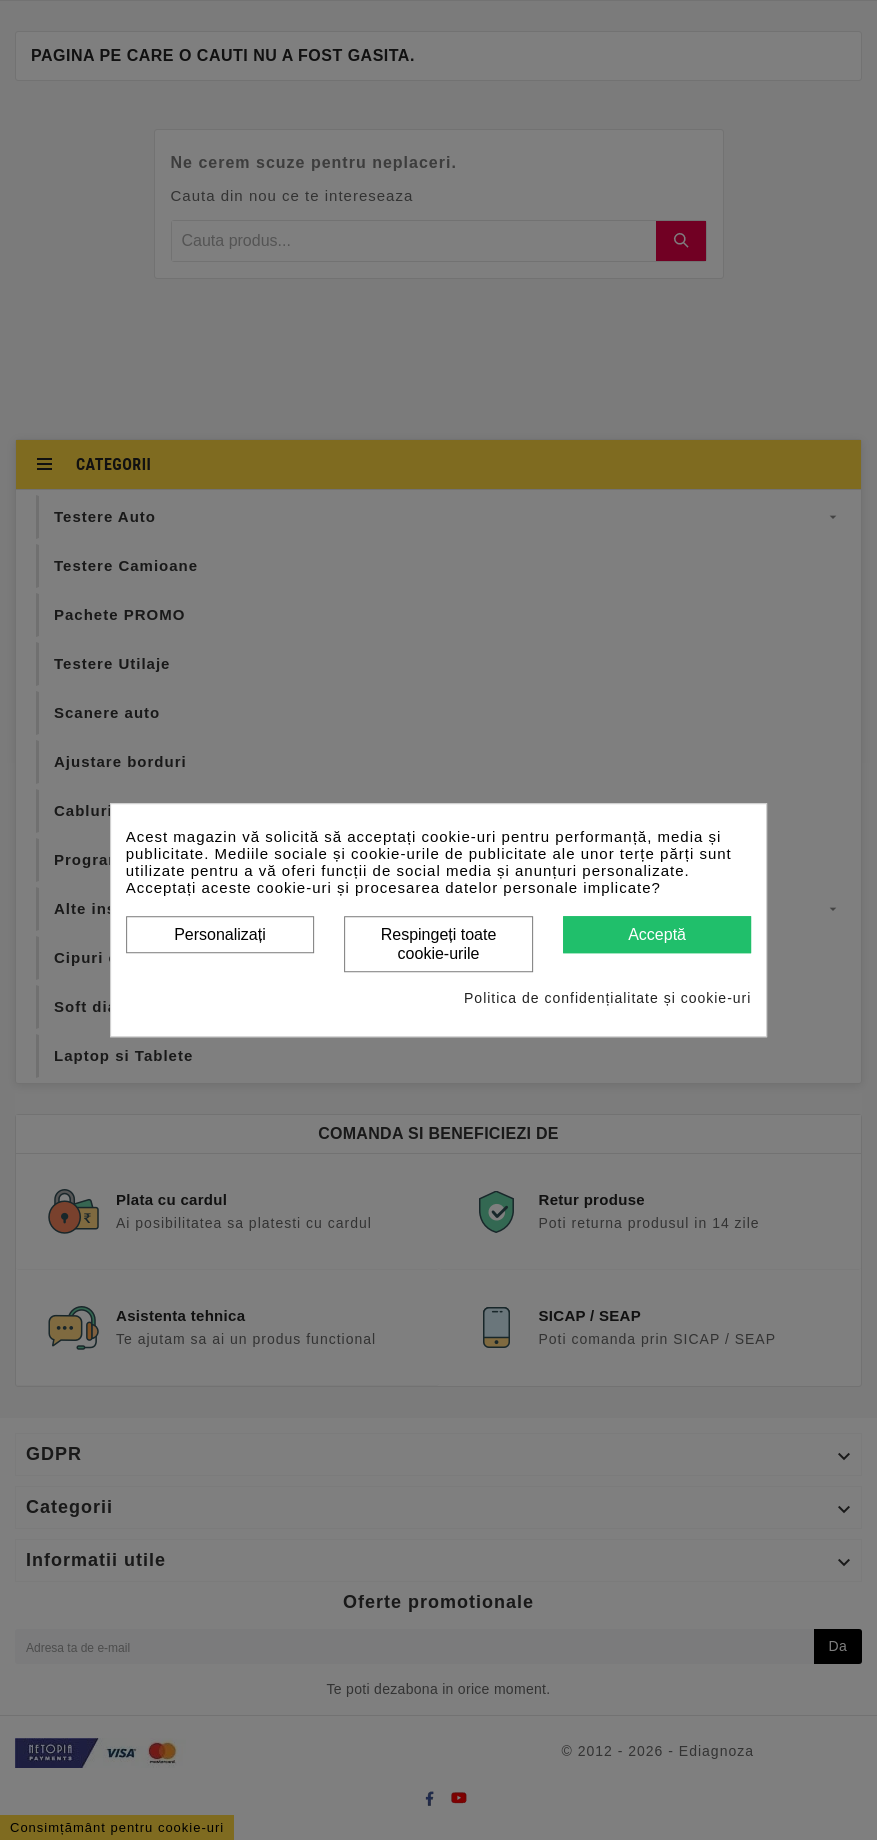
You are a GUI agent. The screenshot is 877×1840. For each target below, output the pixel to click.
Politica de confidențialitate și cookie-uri (607, 998)
